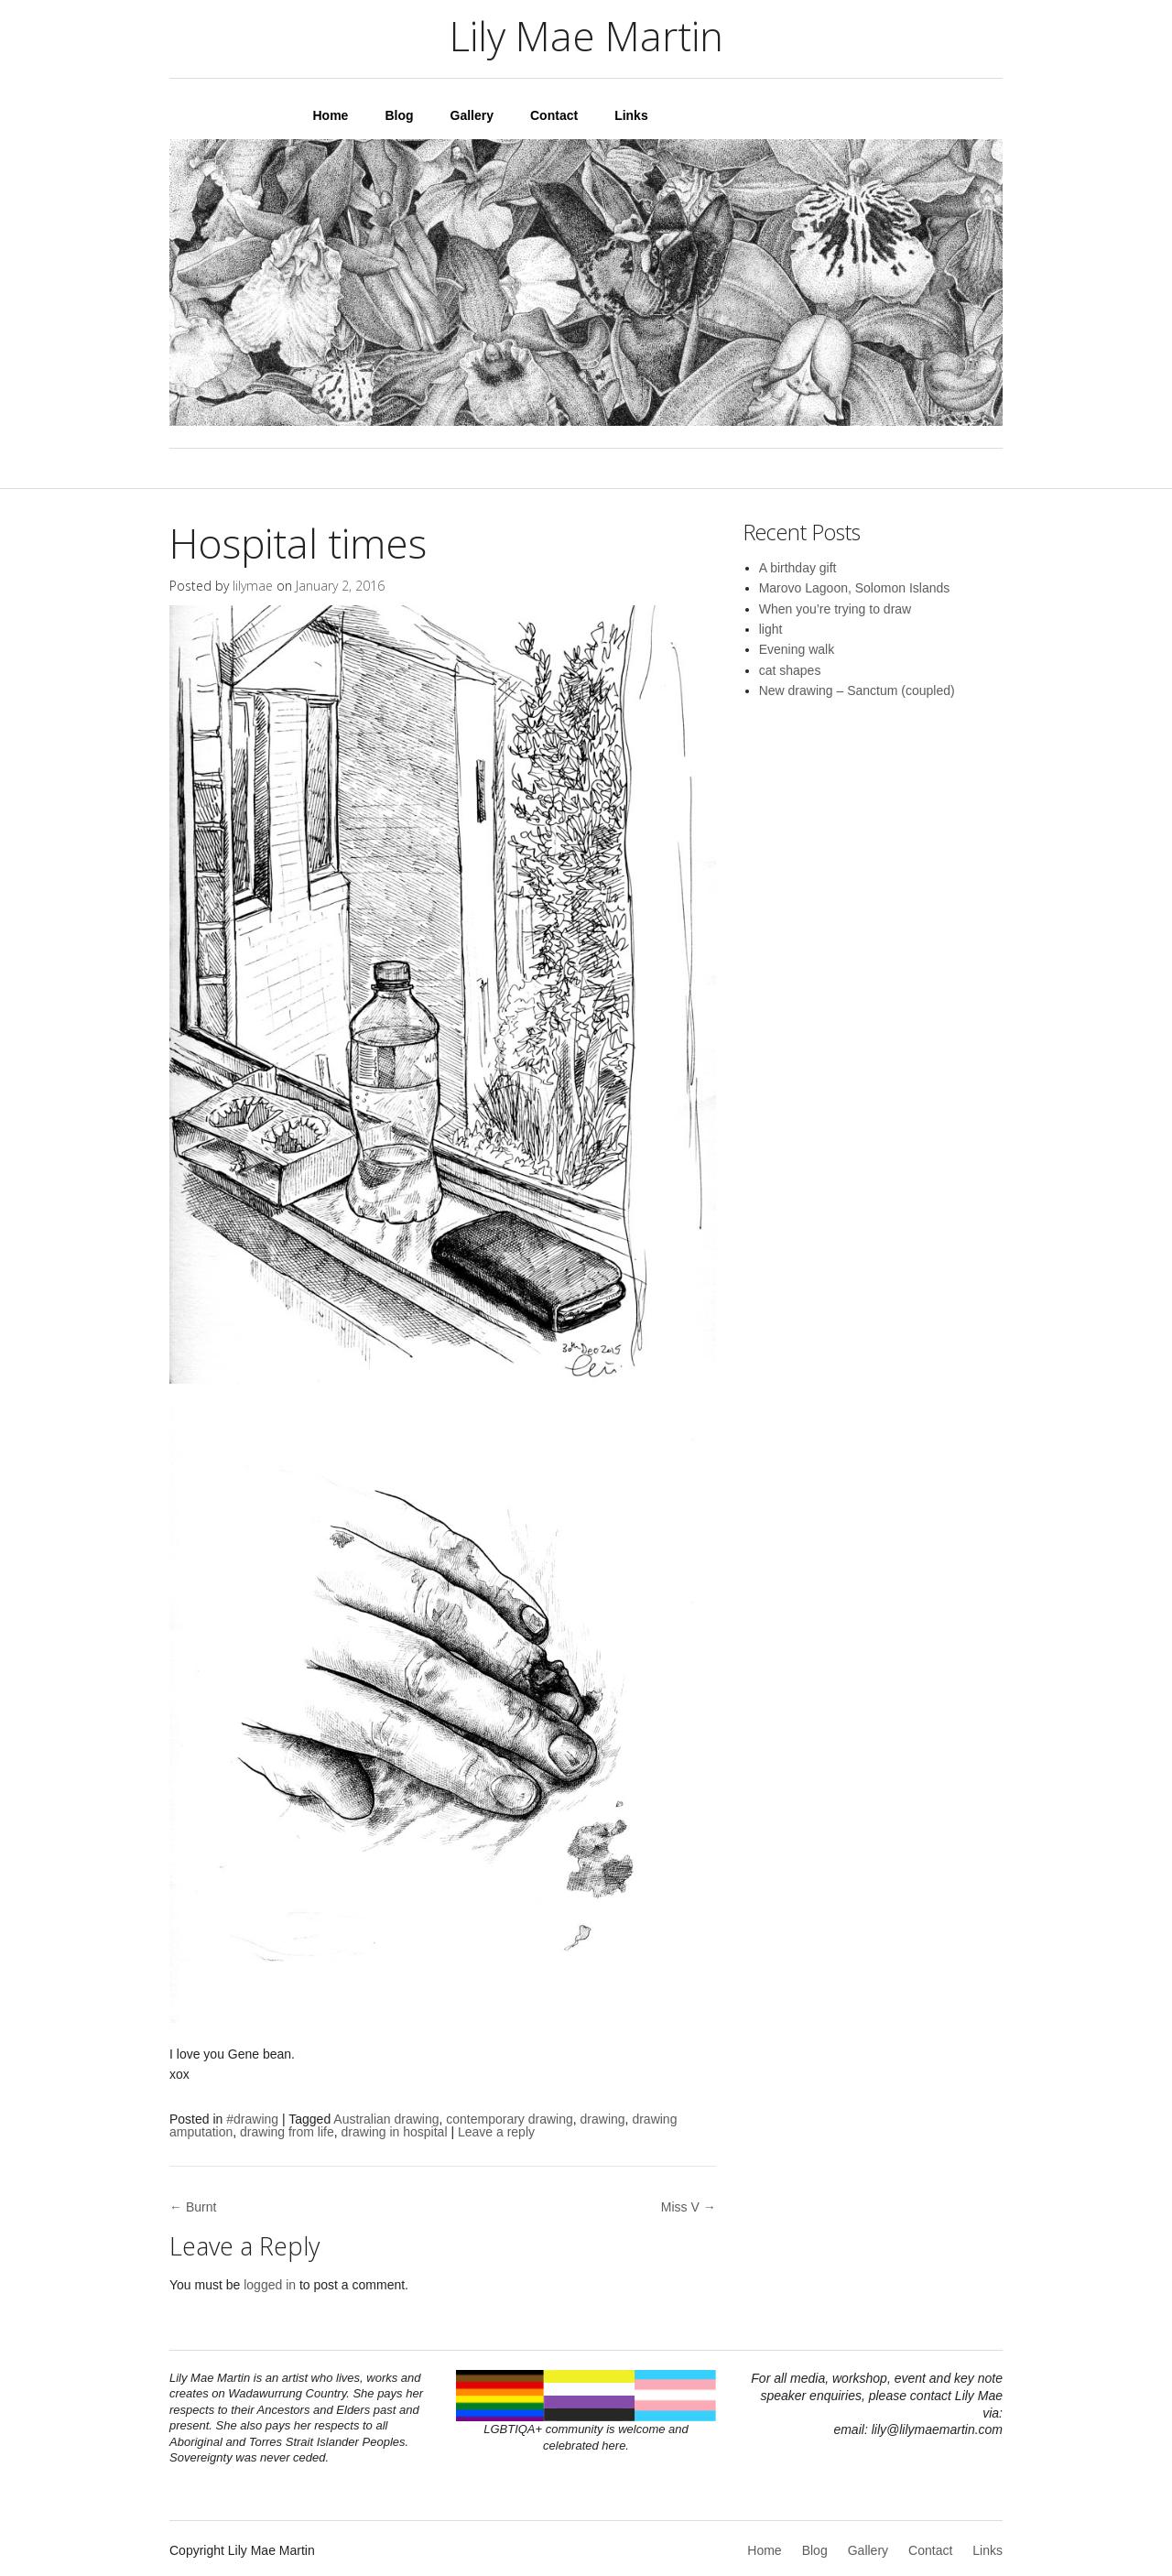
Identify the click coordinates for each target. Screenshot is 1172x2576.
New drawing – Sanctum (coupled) (857, 690)
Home (331, 115)
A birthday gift (798, 567)
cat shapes (790, 670)
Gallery (472, 115)
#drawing (252, 2119)
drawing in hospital (395, 2132)
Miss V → (688, 2207)
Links (631, 115)
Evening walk (797, 649)
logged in (270, 2284)
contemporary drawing (509, 2119)
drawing (603, 2119)
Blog (399, 115)
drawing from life (287, 2132)
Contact (554, 115)
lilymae (253, 585)
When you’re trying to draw (835, 609)
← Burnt (192, 2207)
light (771, 629)
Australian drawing (386, 2119)
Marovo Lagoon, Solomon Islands (854, 588)
